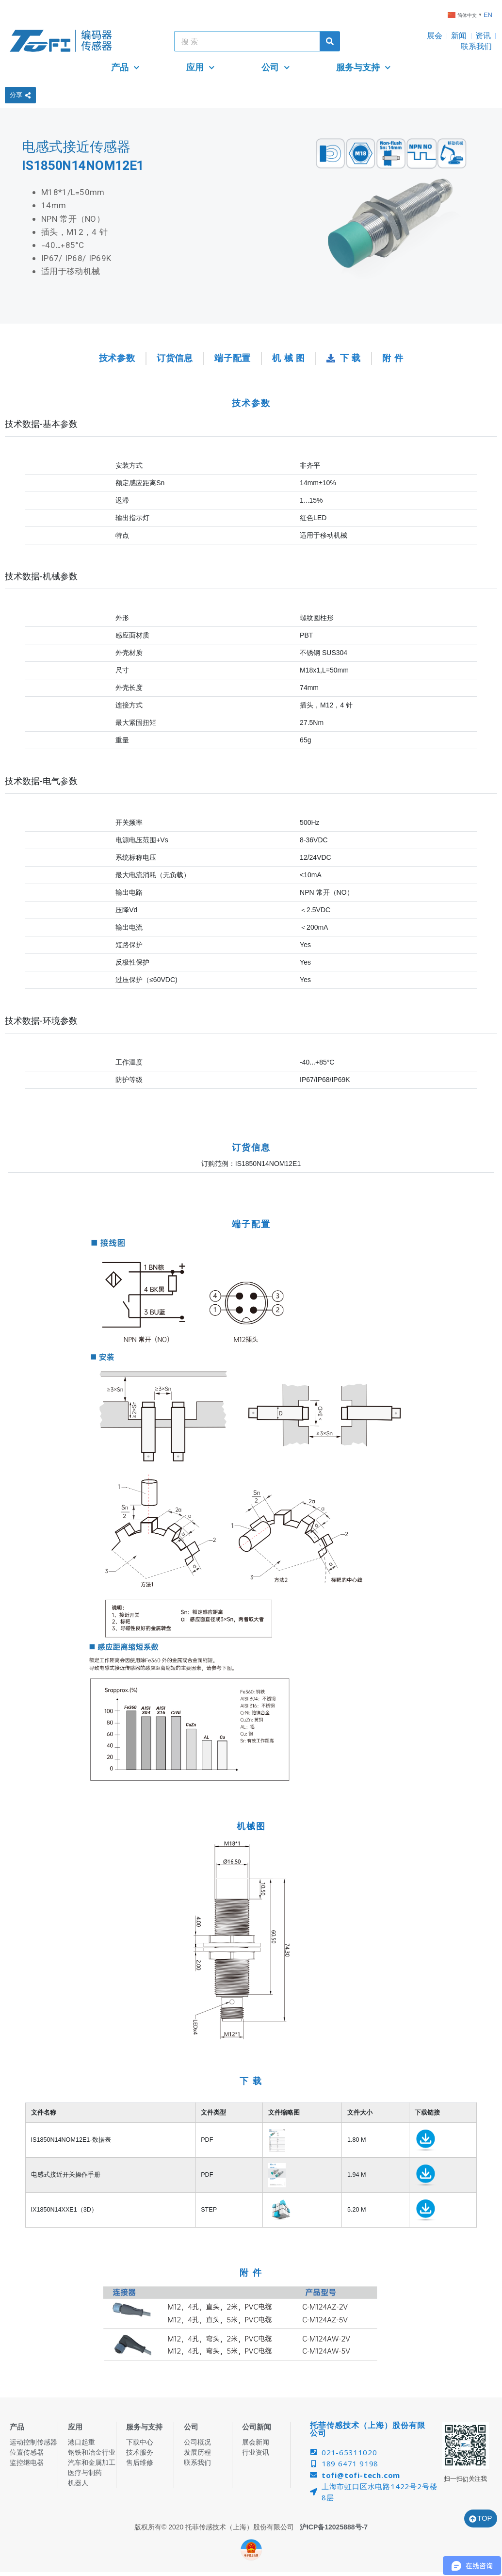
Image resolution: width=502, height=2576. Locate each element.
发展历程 (197, 2452)
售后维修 (139, 2462)
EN (488, 14)
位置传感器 (27, 2452)
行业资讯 (255, 2452)
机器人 (78, 2483)
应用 (200, 68)
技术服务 (139, 2452)
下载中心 (139, 2442)
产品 (125, 68)
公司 (275, 68)
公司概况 (197, 2442)
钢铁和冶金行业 (91, 2452)
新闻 (459, 36)
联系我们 (476, 46)
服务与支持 (363, 68)
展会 (434, 36)
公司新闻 (256, 2427)
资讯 (483, 36)
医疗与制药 (85, 2473)
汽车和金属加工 (91, 2462)
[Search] (330, 41)
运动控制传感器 (33, 2442)
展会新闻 (255, 2442)
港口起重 (81, 2442)
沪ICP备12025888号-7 (334, 2527)
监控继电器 (27, 2462)
